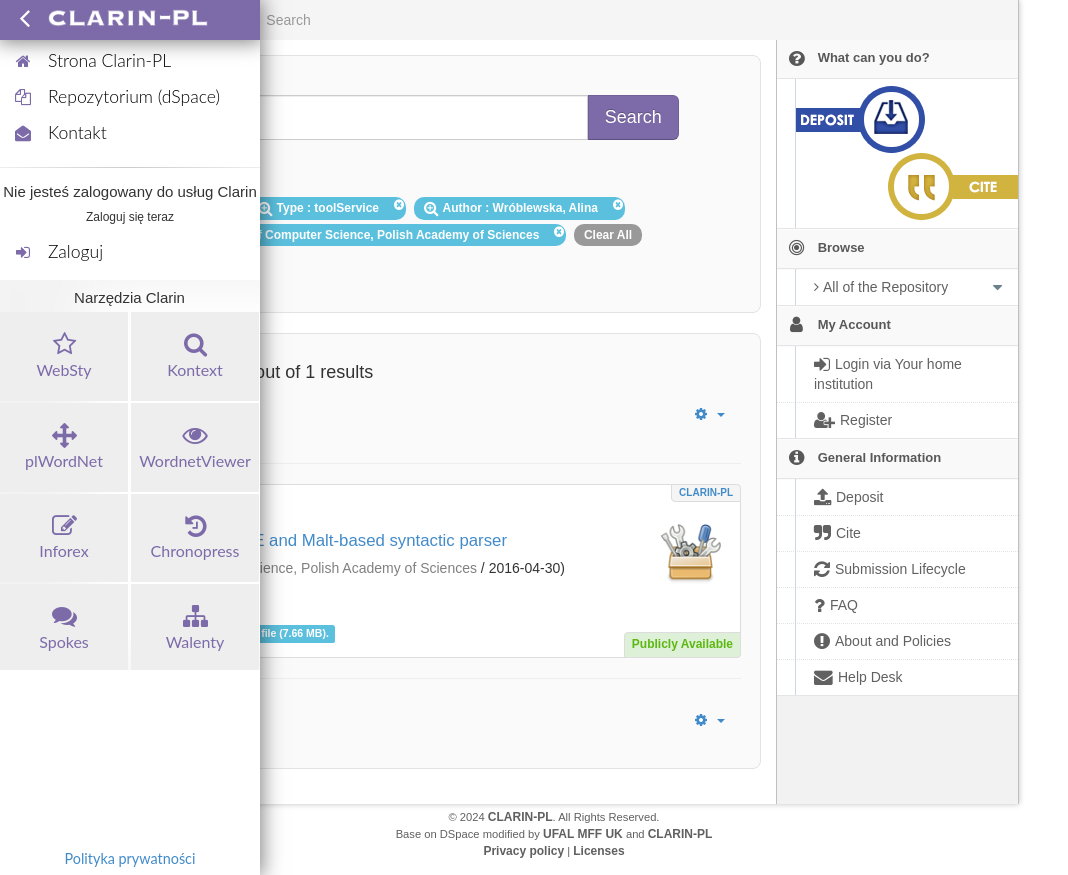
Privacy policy (523, 851)
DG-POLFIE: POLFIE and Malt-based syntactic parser (306, 540)
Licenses (598, 851)
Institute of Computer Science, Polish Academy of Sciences (293, 568)
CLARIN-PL (706, 492)
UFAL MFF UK (583, 834)
